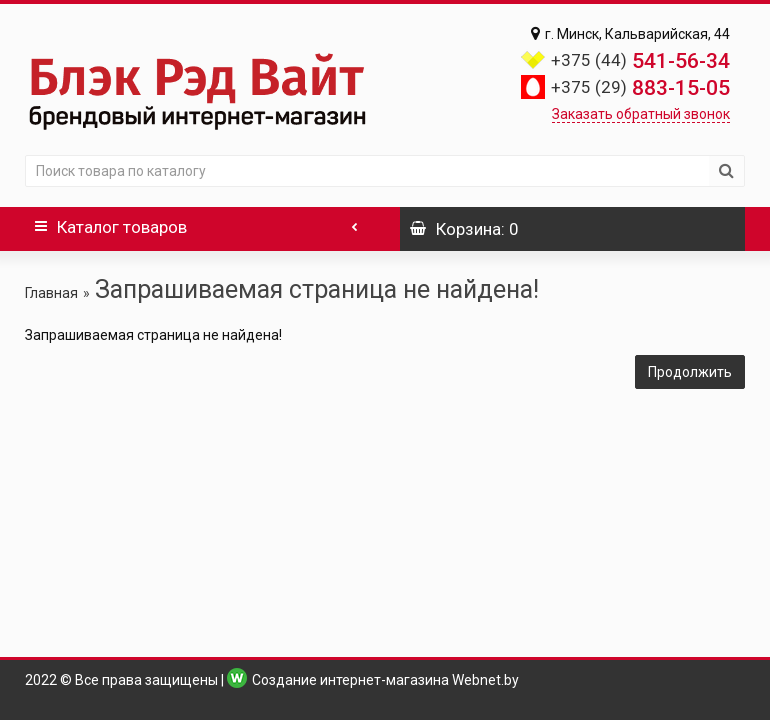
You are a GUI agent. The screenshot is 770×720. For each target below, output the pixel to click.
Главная (51, 293)
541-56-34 (640, 61)
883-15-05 (640, 88)
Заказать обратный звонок (641, 114)
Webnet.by (485, 680)
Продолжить (690, 372)
